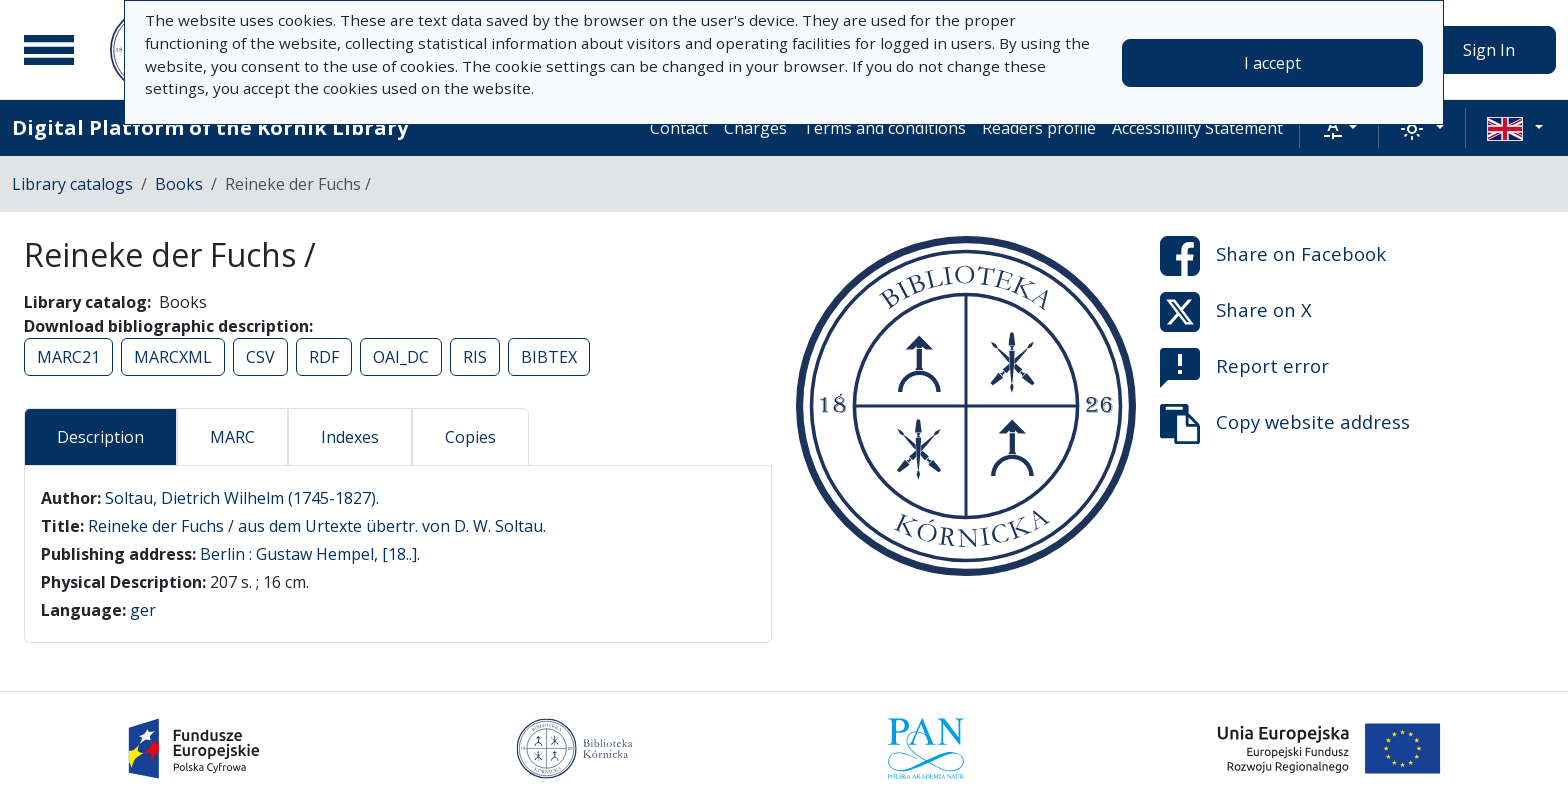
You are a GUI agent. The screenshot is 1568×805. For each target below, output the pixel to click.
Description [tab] (100, 437)
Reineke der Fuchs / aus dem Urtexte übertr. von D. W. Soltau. (317, 526)
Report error (1244, 368)
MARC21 (68, 357)
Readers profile (1039, 128)
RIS (475, 357)
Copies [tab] (470, 437)
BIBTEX (549, 357)
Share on (1273, 256)
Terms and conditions (884, 128)
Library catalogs (72, 184)
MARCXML (173, 357)
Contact (679, 128)
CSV (260, 357)
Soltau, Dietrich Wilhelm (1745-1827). (242, 498)
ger (143, 610)
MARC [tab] (232, 437)
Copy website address (1285, 424)
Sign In (1489, 50)
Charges (755, 128)
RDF (324, 357)
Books (179, 184)
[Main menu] (49, 50)
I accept (1272, 63)
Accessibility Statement (1197, 128)
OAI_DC (401, 357)
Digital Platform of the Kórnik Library (210, 127)
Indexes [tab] (350, 437)
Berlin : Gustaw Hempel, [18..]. (310, 554)
